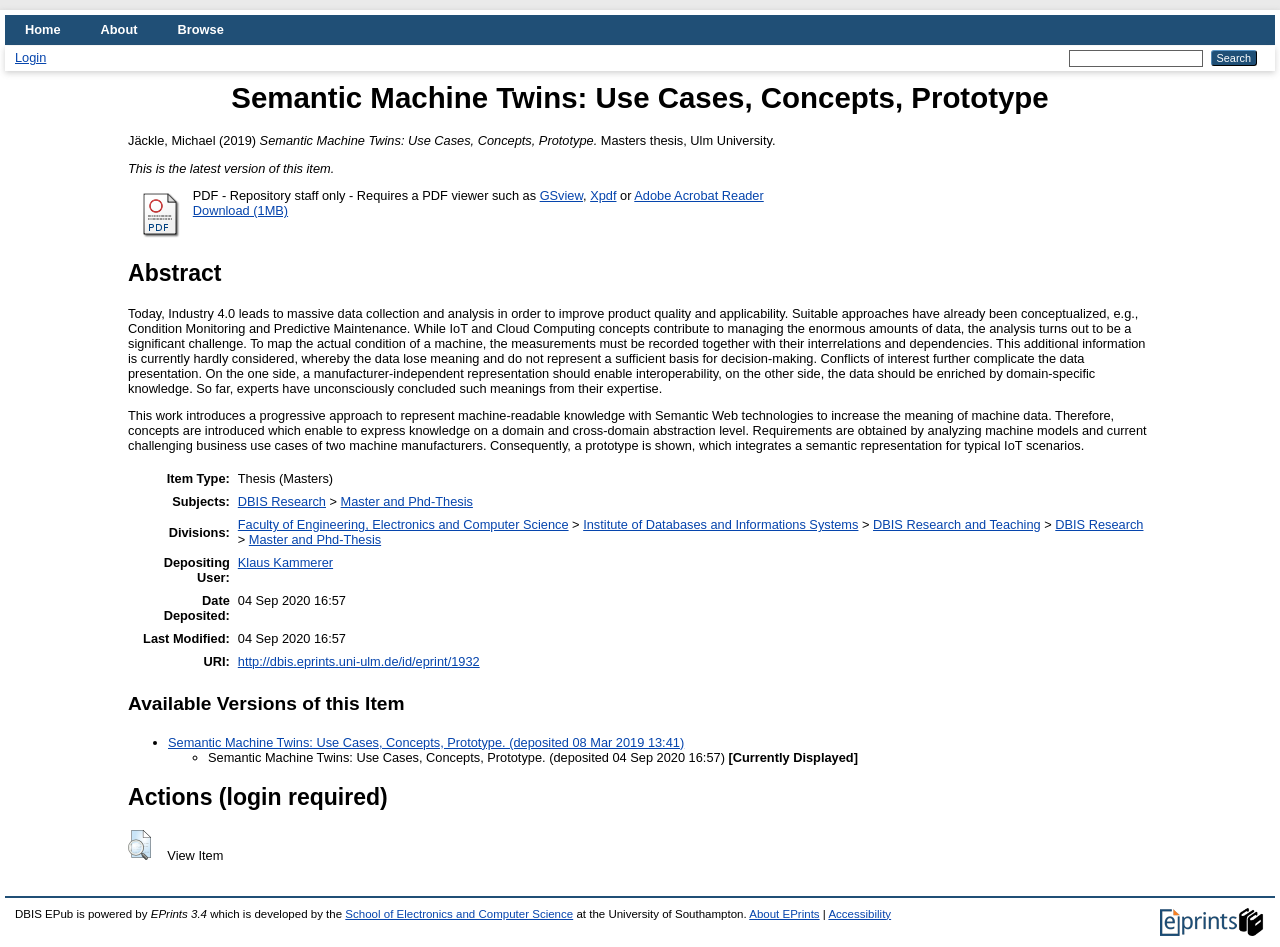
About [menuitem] (119, 29)
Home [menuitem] (43, 29)
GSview (561, 195)
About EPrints (784, 914)
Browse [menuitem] (201, 29)
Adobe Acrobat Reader (698, 195)
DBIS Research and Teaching (957, 524)
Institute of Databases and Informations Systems (720, 524)
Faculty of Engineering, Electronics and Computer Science (403, 524)
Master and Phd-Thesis (407, 501)
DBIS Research (282, 501)
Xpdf (603, 195)
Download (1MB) (240, 210)
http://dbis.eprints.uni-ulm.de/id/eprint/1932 (359, 661)
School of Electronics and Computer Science (459, 914)
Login (30, 57)
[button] (139, 845)
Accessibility (859, 914)
